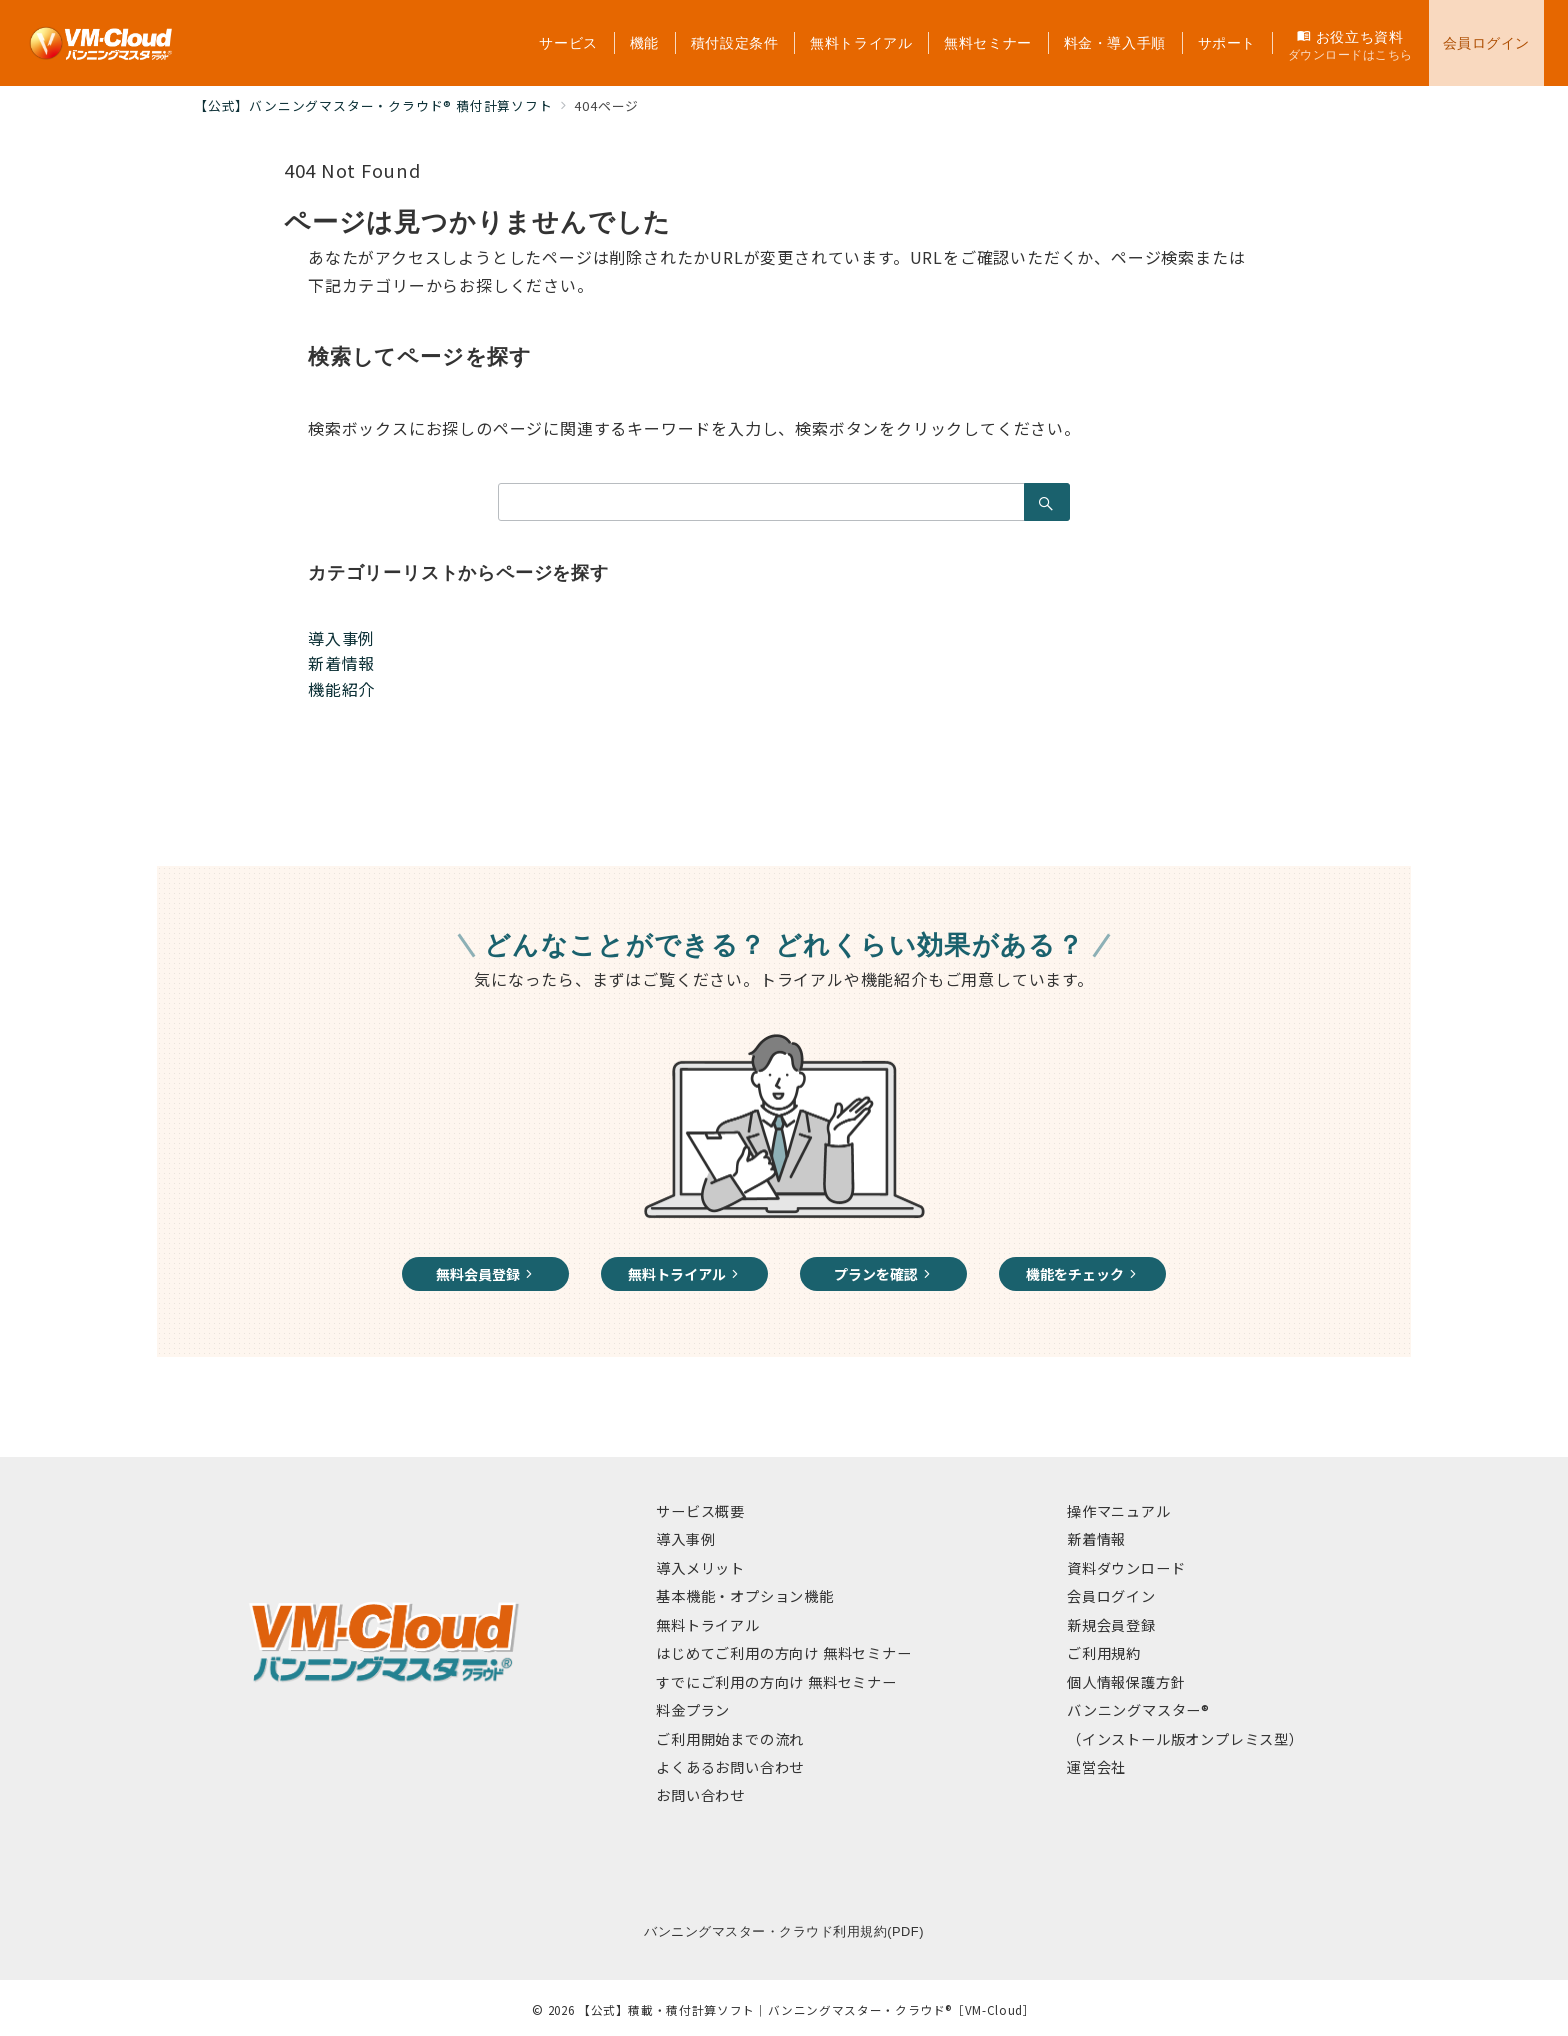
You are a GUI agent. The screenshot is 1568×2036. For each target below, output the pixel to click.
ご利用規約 (1104, 1653)
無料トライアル (708, 1625)
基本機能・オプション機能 (745, 1596)
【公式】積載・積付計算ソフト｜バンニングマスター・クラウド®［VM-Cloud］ (807, 2010)
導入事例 (341, 638)
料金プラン (693, 1710)
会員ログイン (1111, 1596)
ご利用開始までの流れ (730, 1739)
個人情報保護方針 (1126, 1682)
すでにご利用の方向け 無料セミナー (776, 1682)
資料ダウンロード (1126, 1568)
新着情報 (341, 663)
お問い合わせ (700, 1795)
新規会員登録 (1111, 1625)
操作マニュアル (1119, 1511)
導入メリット (700, 1568)
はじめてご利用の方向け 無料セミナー (783, 1653)
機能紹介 (341, 689)
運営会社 (1096, 1767)
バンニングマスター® (1138, 1710)
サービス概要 (700, 1511)
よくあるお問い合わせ (730, 1767)
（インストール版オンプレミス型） (1185, 1739)
